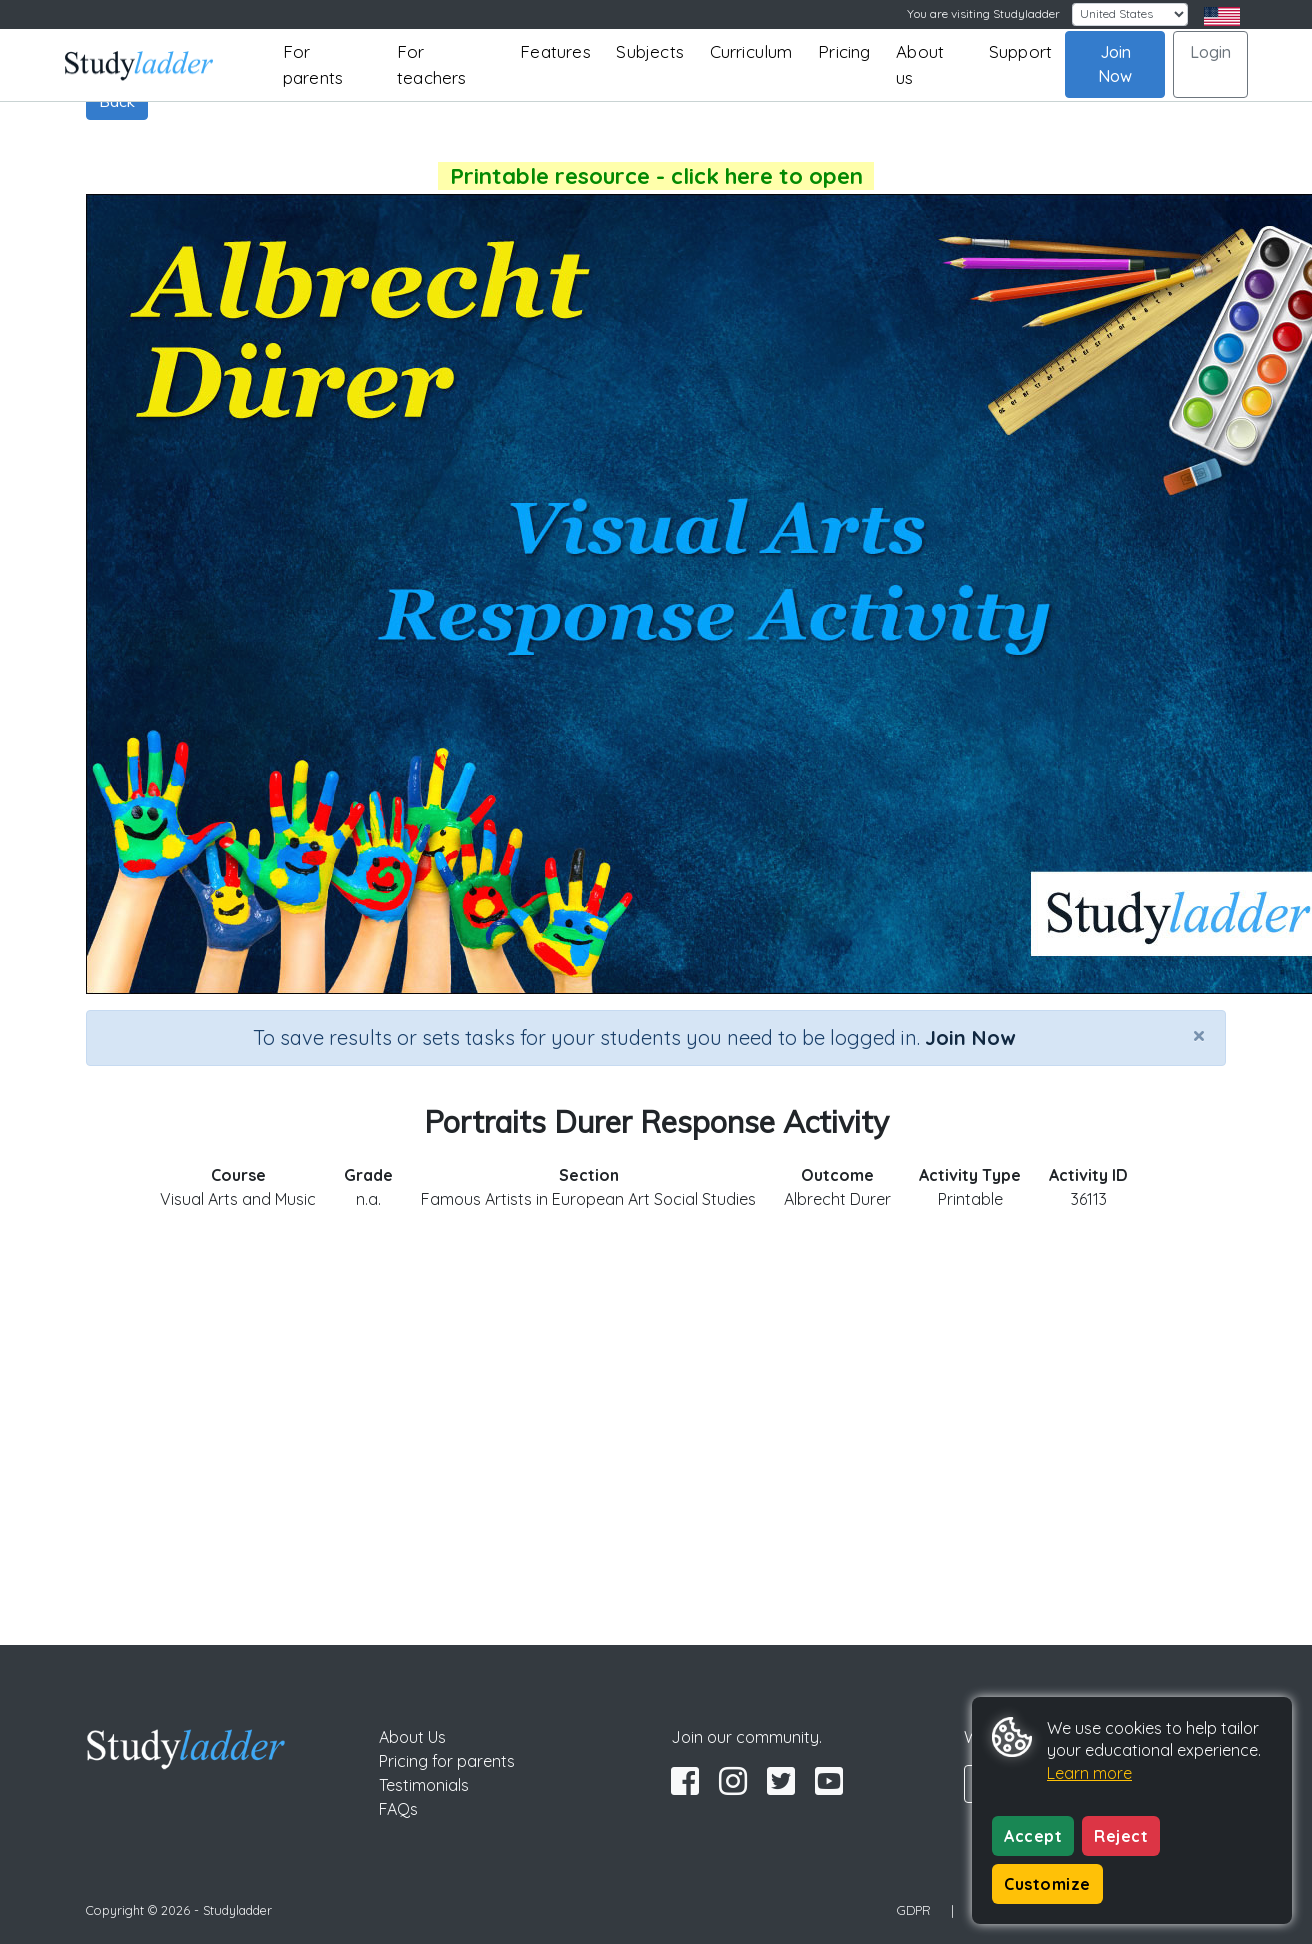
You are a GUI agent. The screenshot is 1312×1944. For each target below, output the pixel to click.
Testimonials (424, 1785)
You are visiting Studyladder (983, 13)
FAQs (398, 1809)
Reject (1121, 1836)
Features (555, 51)
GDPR (914, 1910)
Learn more (1089, 1773)
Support (1020, 51)
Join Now (1115, 64)
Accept (1033, 1836)
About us (920, 64)
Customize (1047, 1884)
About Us (412, 1737)
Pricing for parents (447, 1761)
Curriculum (751, 51)
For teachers (432, 64)
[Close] (1199, 1035)
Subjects (650, 51)
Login (1210, 52)
